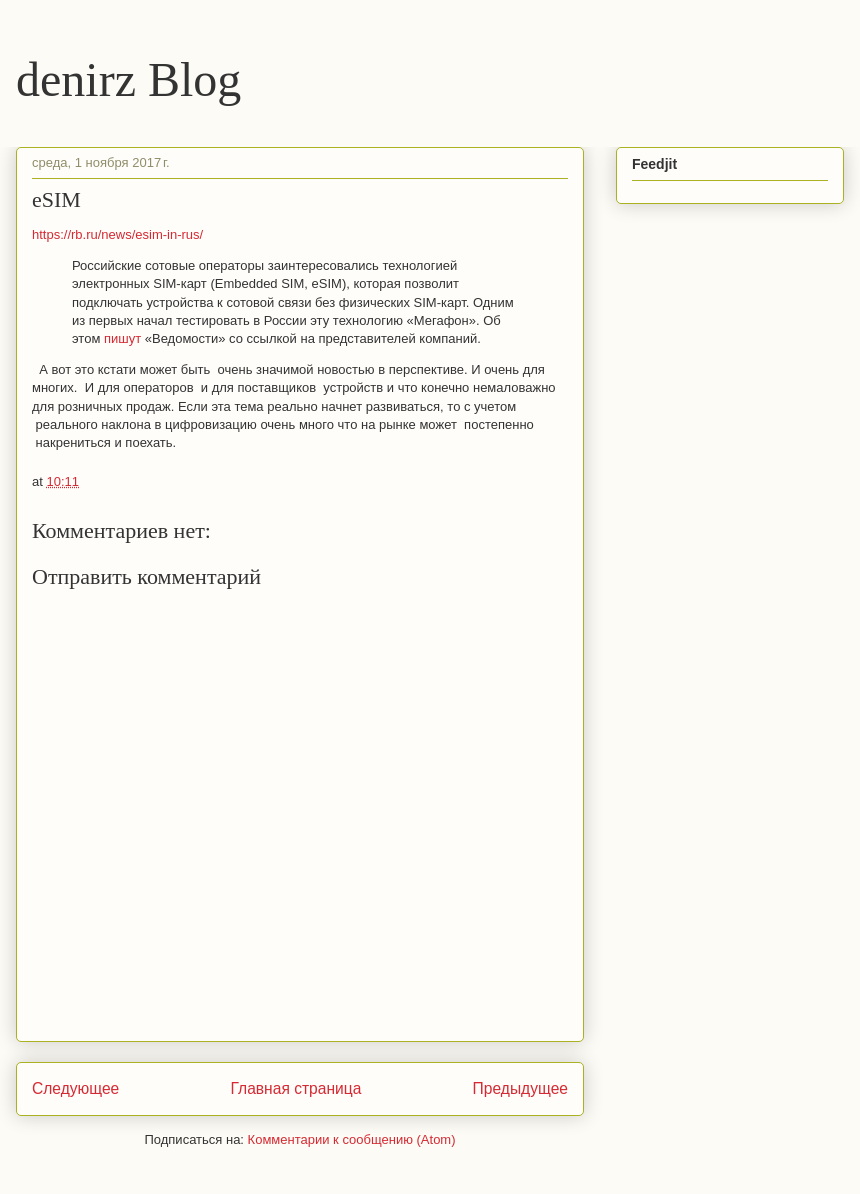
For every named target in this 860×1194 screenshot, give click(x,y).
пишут (122, 338)
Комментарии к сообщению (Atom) (352, 1139)
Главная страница (295, 1088)
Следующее (75, 1088)
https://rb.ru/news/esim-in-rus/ (117, 234)
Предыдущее (520, 1088)
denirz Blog (128, 79)
